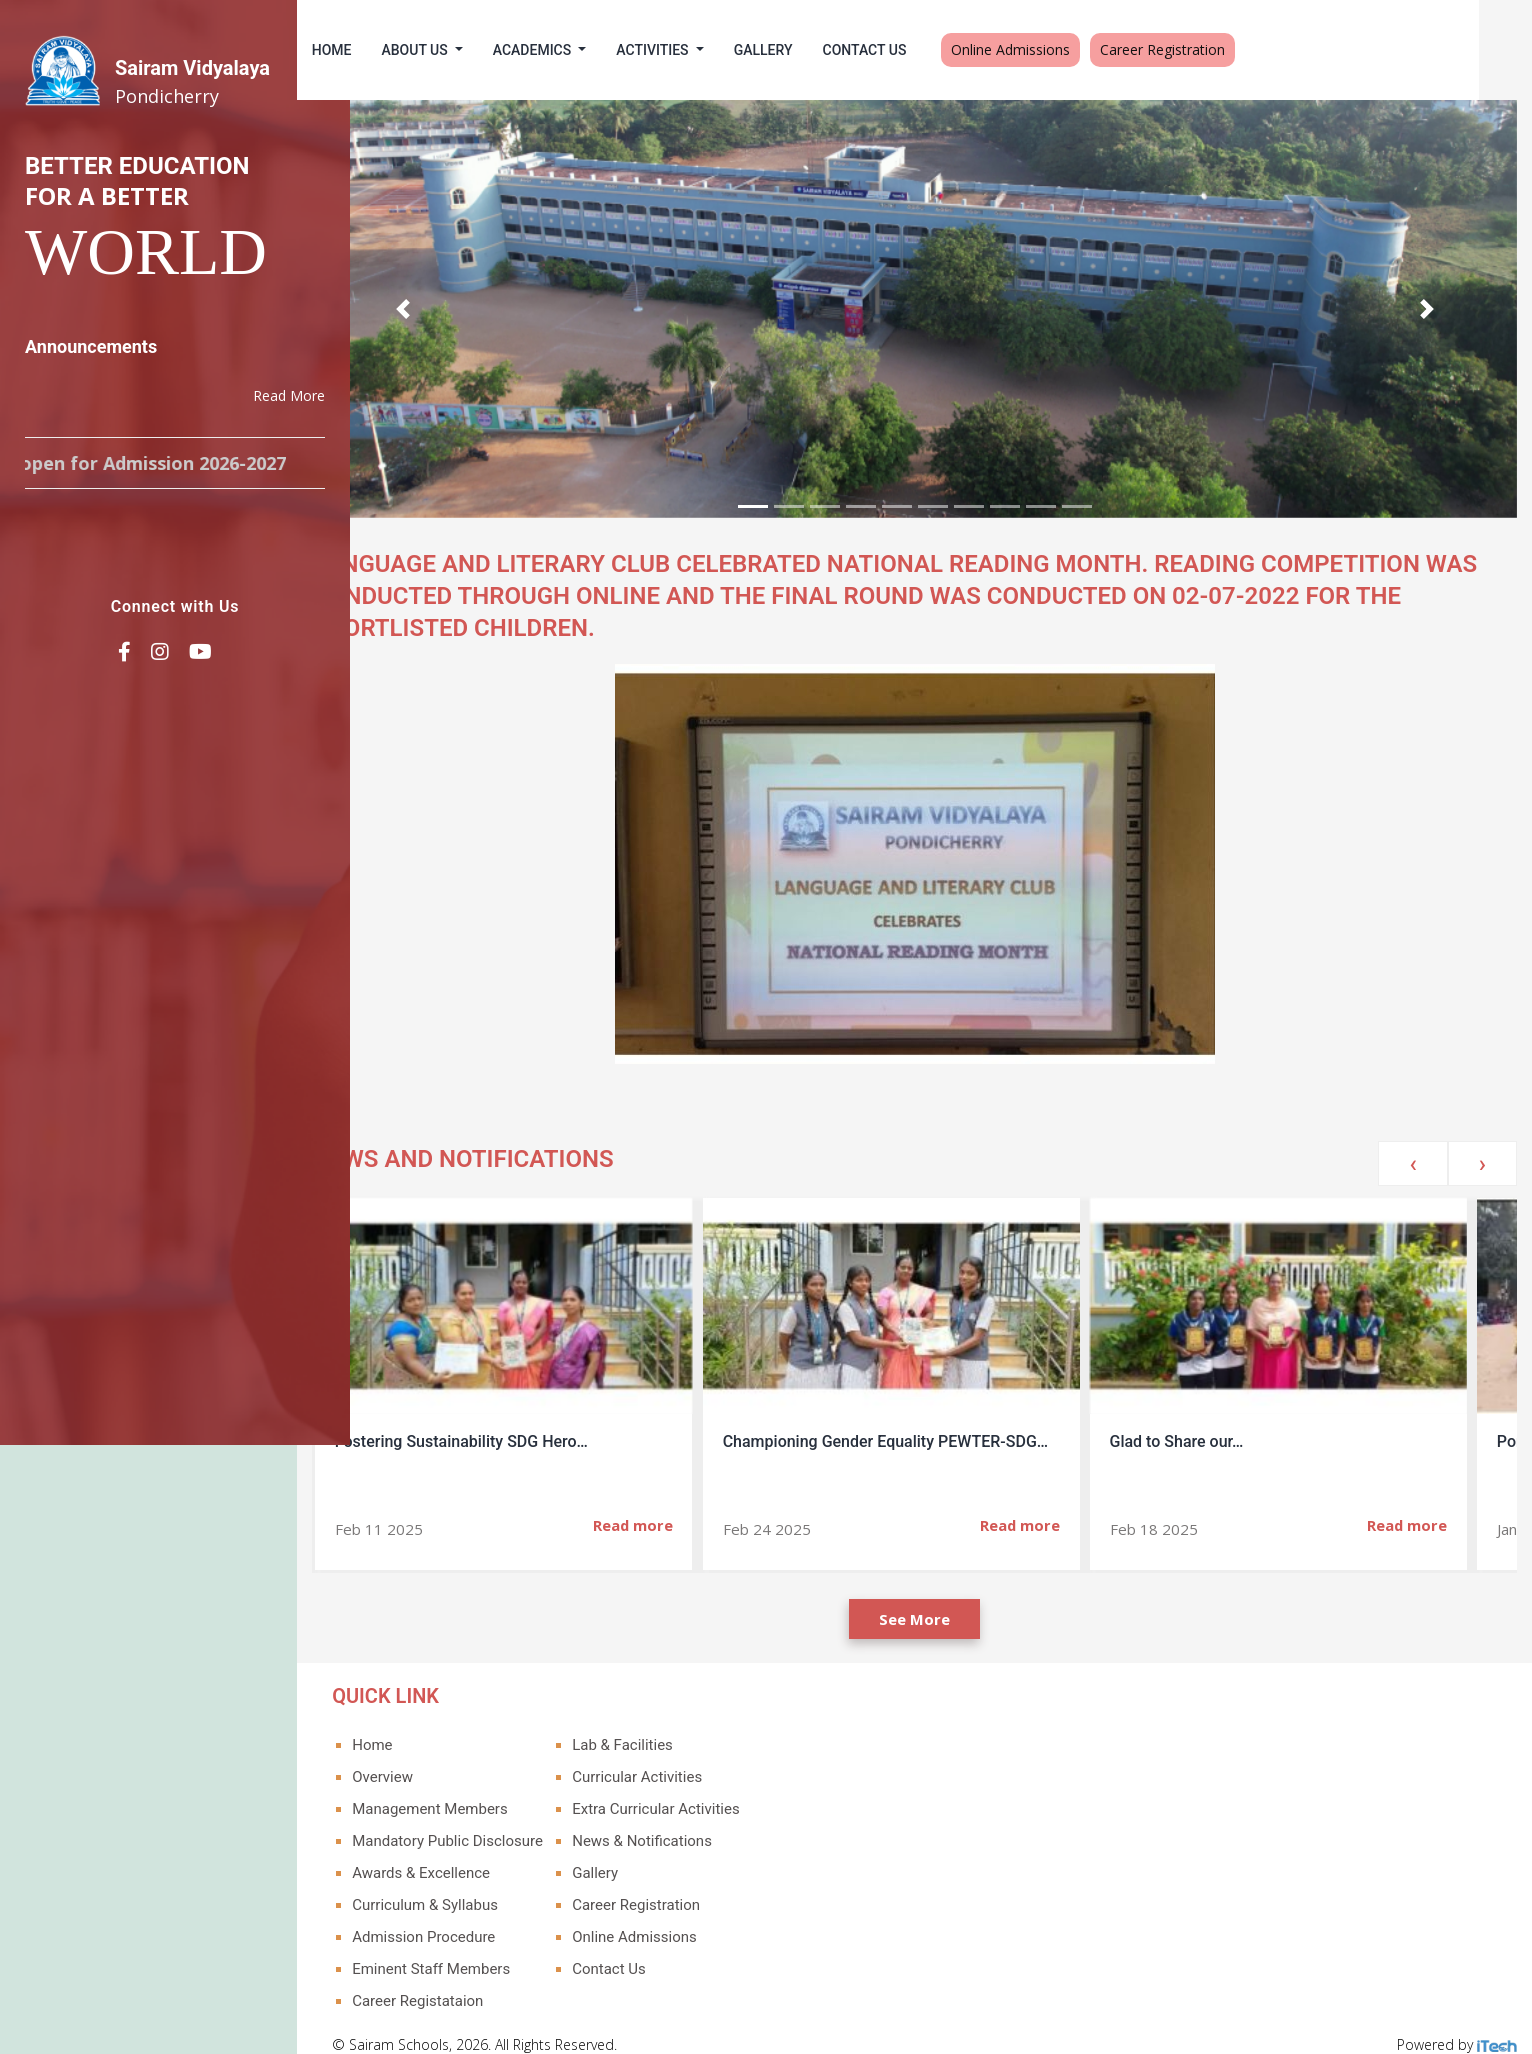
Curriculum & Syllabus (478, 1887)
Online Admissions (1064, 49)
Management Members (483, 1791)
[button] (451, 299)
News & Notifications (695, 1823)
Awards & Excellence (474, 1855)
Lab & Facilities (675, 1727)
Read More (289, 395)
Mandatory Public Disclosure (500, 1823)
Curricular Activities (690, 1759)
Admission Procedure (476, 1919)
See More (941, 1601)
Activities (708, 50)
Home (385, 50)
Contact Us (918, 50)
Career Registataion (470, 1983)
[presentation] (1412, 1145)
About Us (470, 50)
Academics (587, 50)
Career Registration (1216, 49)
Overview (435, 1759)
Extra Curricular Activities (708, 1791)
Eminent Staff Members (484, 1951)
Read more (684, 1507)
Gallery (816, 50)
